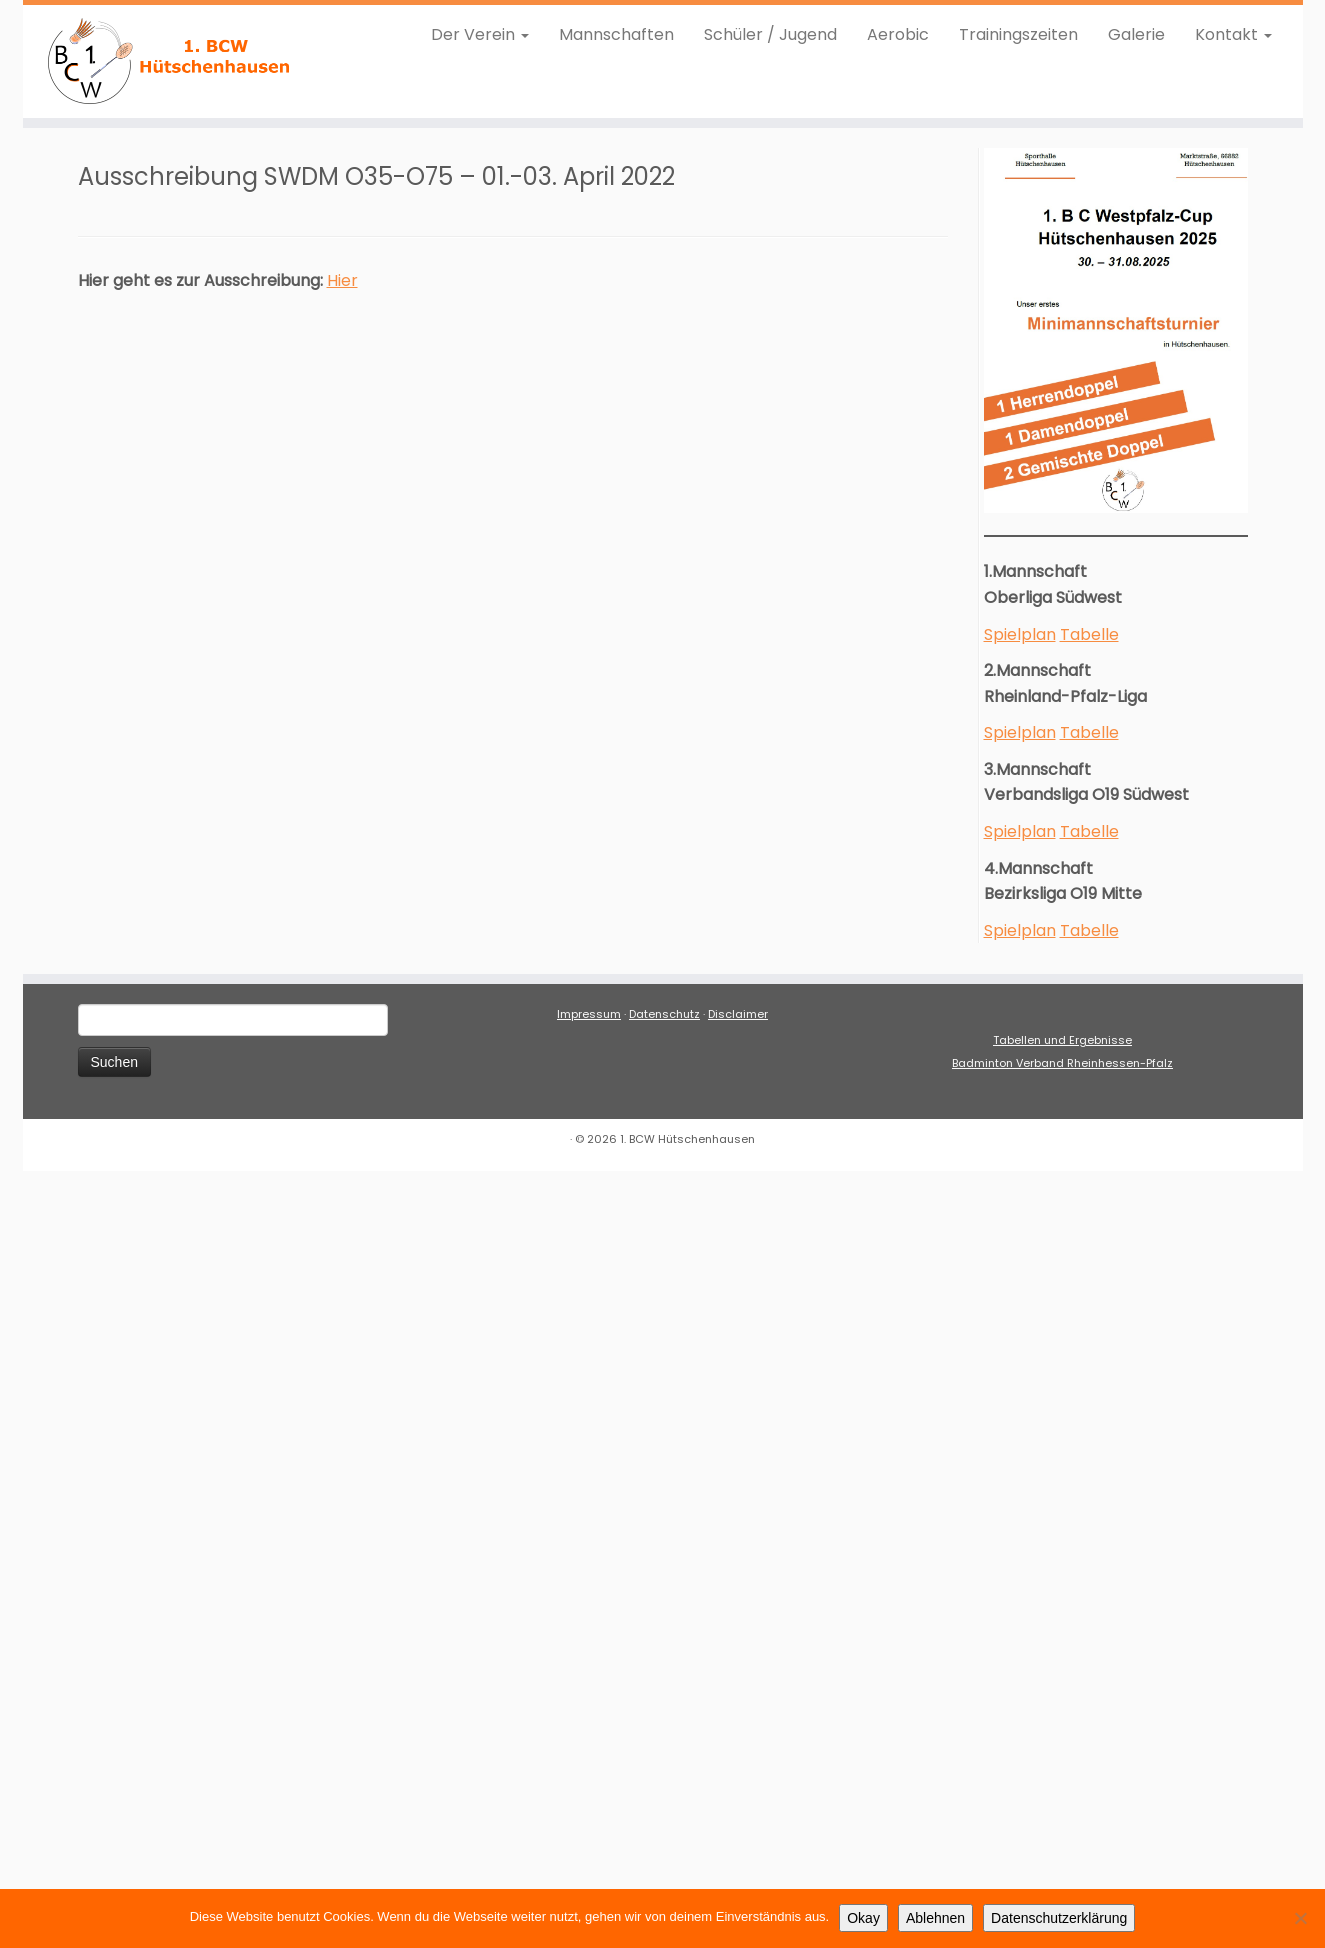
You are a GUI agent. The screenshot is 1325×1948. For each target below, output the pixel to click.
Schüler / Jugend (770, 34)
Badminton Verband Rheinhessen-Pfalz (1062, 1063)
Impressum (589, 1014)
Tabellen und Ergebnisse (1062, 1040)
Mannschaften (616, 34)
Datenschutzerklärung (1059, 1918)
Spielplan (1020, 634)
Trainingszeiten (1018, 34)
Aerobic (898, 34)
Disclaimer (738, 1014)
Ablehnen (935, 1918)
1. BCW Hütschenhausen (687, 1139)
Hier (342, 280)
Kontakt (1233, 34)
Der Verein (480, 34)
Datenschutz (664, 1014)
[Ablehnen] (1300, 1918)
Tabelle (1089, 634)
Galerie (1136, 34)
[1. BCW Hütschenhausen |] (170, 61)
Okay (863, 1918)
